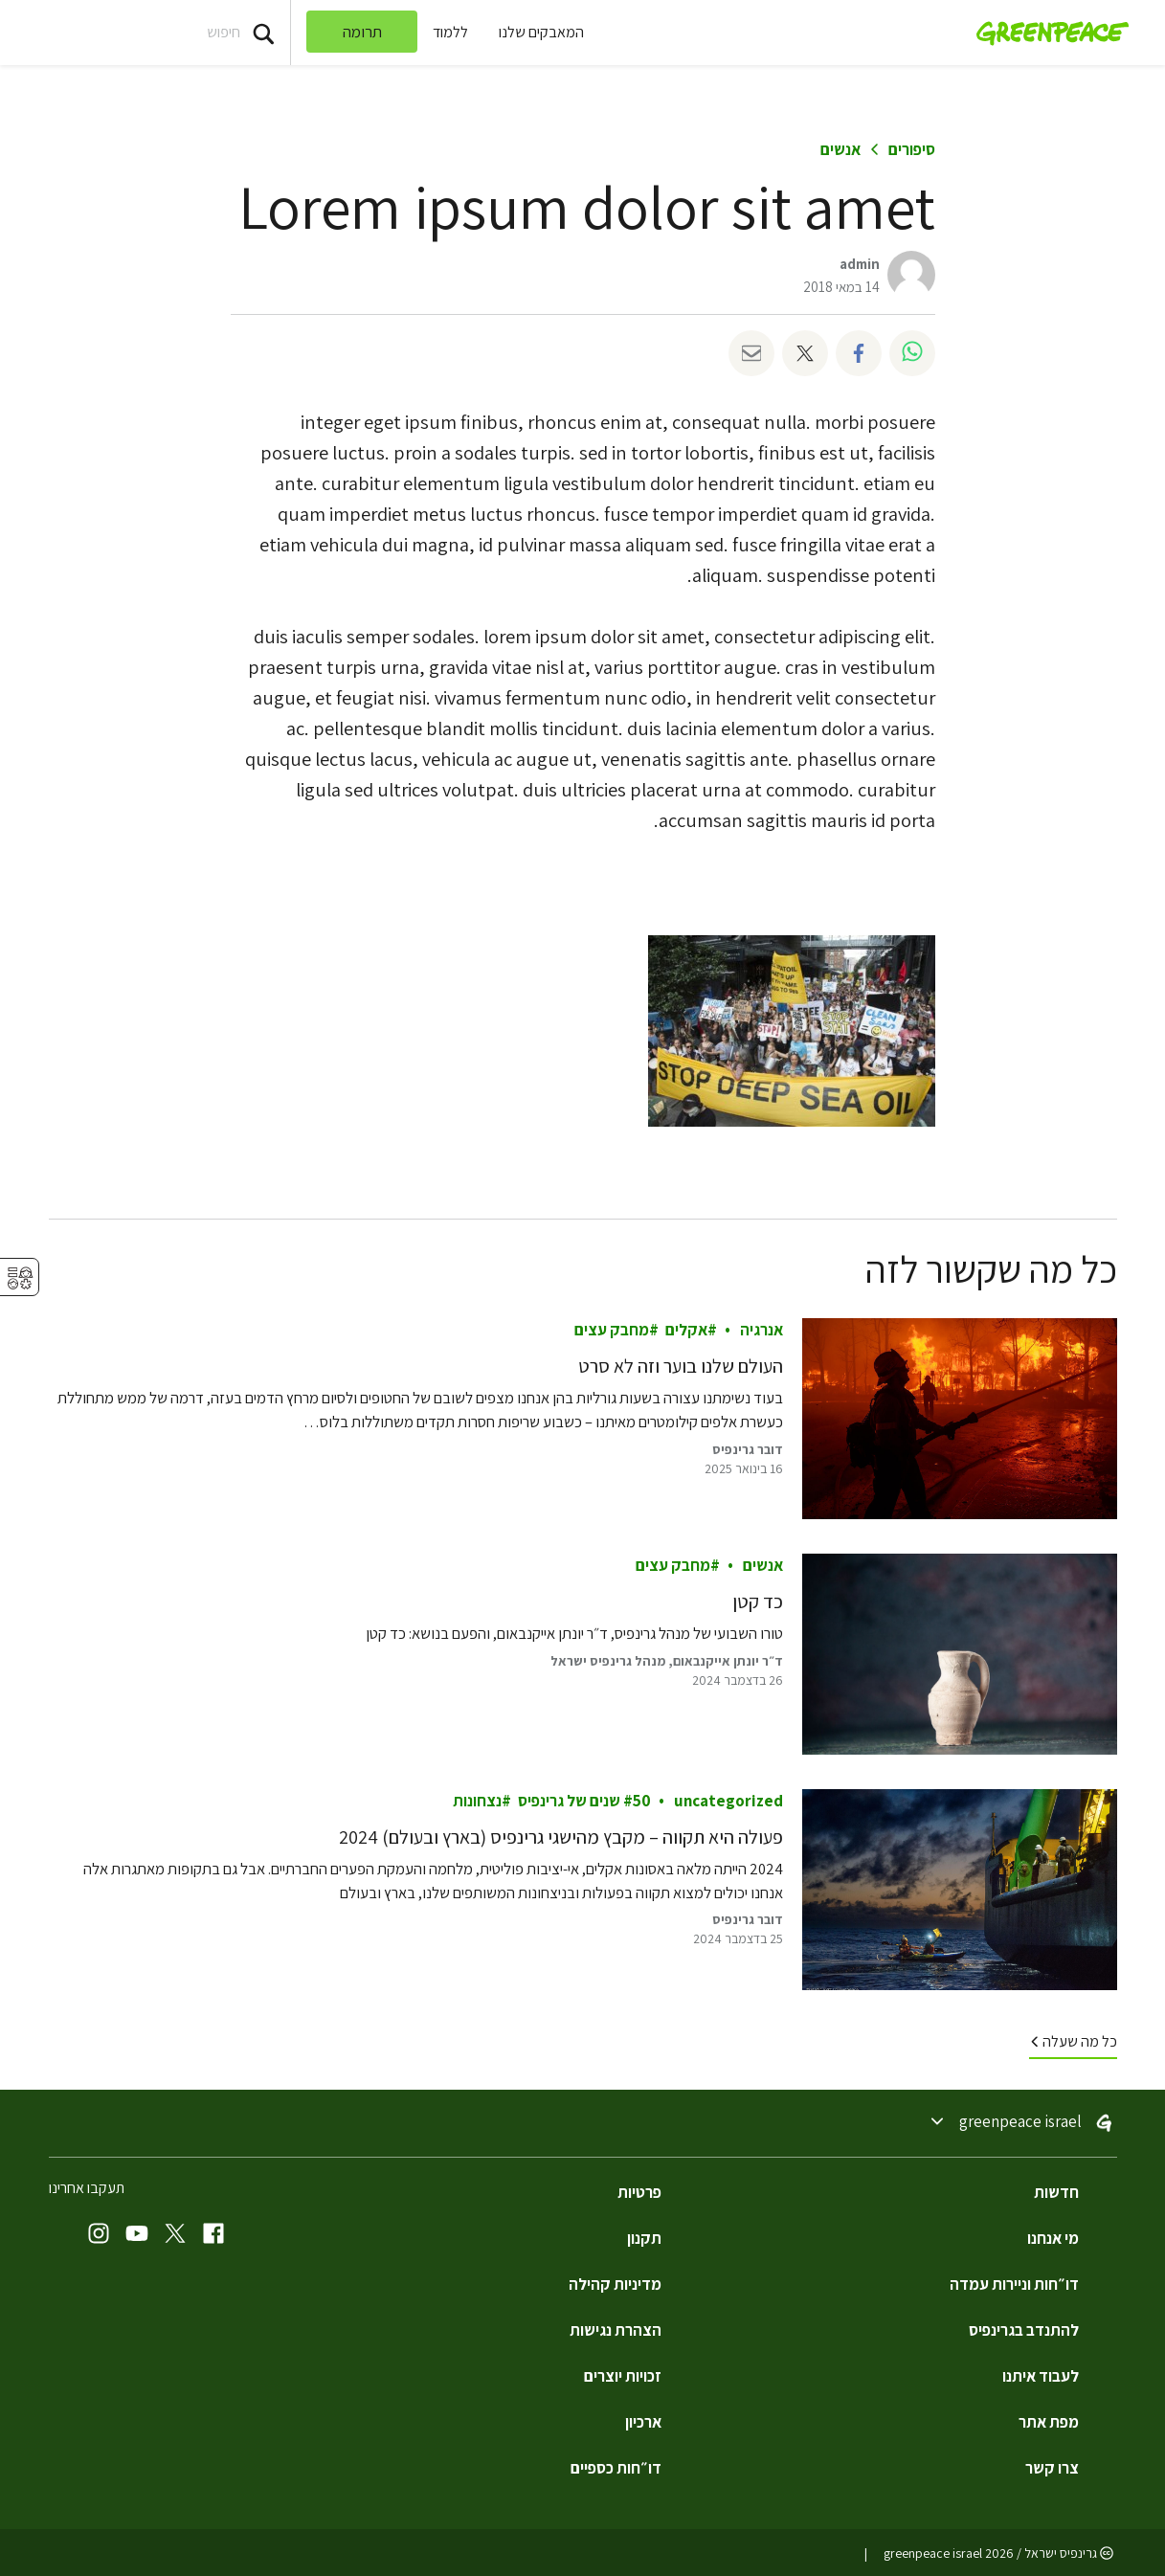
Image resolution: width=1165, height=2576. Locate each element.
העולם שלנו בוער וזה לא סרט (680, 1366)
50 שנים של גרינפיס (583, 1800)
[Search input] (145, 32)
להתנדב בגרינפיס (1024, 2330)
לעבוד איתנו (1040, 2375)
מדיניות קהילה (615, 2284)
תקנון (644, 2238)
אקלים (685, 1330)
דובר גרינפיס (747, 1449)
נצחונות (476, 1800)
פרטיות (639, 2192)
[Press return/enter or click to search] (263, 33)
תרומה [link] (362, 31)
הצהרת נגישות (615, 2330)
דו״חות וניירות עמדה (1014, 2284)
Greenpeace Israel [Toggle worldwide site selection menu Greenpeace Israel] (1020, 2122)
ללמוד (450, 32)
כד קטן (757, 1601)
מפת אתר (1049, 2421)
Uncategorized (728, 1800)
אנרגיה (761, 1330)
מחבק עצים (610, 1330)
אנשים (840, 149)
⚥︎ (20, 1278)
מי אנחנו (1053, 2238)
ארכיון (643, 2421)
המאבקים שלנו (541, 32)
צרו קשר (1052, 2467)
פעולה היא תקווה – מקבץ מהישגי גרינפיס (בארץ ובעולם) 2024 (561, 1837)
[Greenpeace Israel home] (1047, 32)
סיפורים (911, 149)
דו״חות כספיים (616, 2467)
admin (860, 264)
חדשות (1056, 2192)
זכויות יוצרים (622, 2375)
